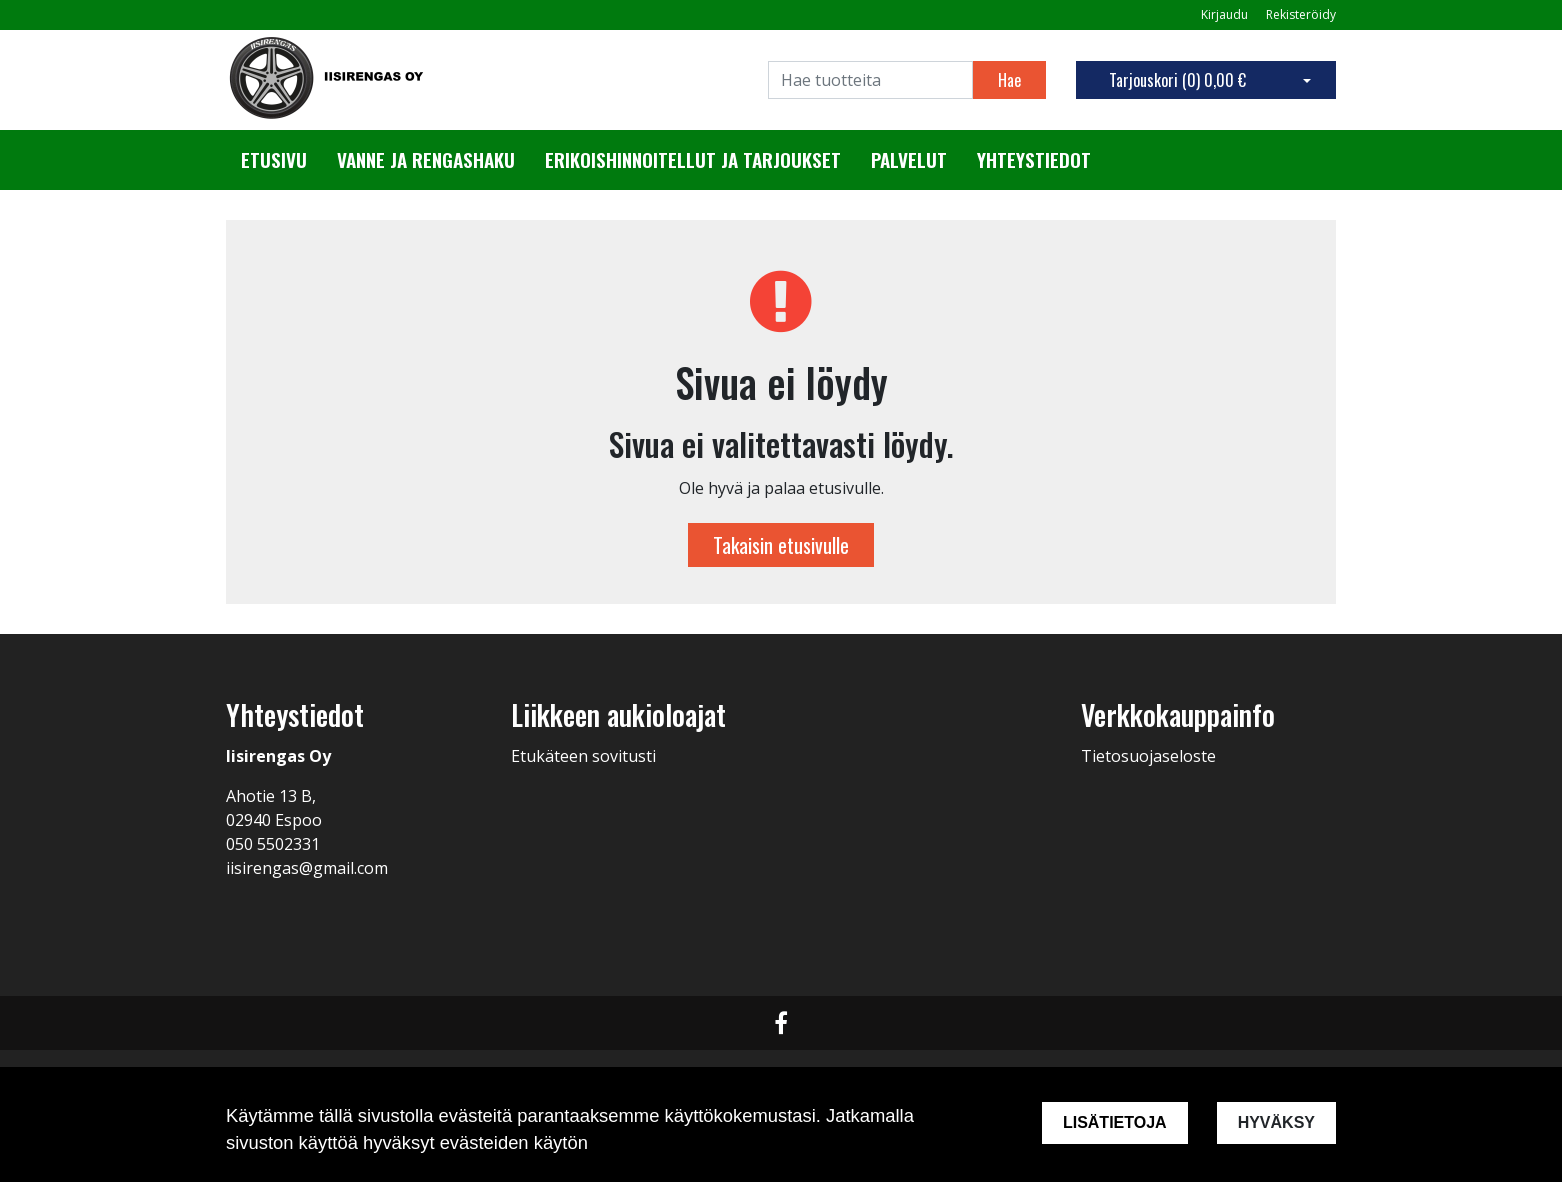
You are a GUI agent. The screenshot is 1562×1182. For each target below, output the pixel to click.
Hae (1009, 80)
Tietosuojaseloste (1148, 756)
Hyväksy (1276, 1122)
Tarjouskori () (1177, 80)
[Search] (870, 80)
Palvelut (909, 160)
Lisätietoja (1115, 1122)
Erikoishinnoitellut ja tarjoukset (693, 160)
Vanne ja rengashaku (426, 160)
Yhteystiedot (1034, 160)
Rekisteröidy (1301, 14)
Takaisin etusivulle (781, 545)
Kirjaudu (1226, 14)
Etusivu (274, 160)
